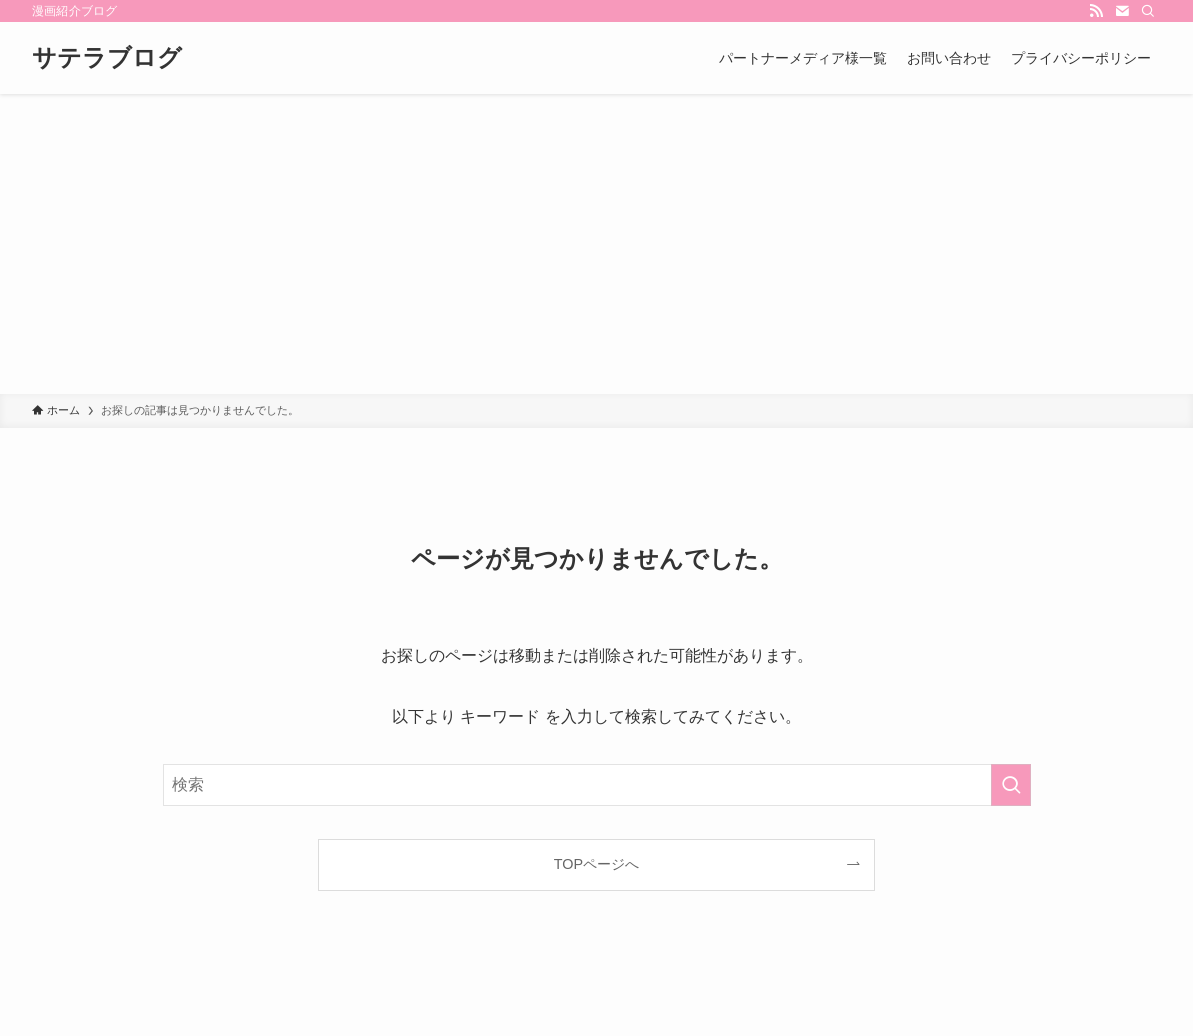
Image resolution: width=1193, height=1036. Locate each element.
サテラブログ (107, 58)
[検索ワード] (597, 785)
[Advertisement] (596, 244)
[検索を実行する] (1011, 785)
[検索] (1148, 11)
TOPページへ (596, 864)
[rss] (1096, 11)
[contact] (1122, 11)
